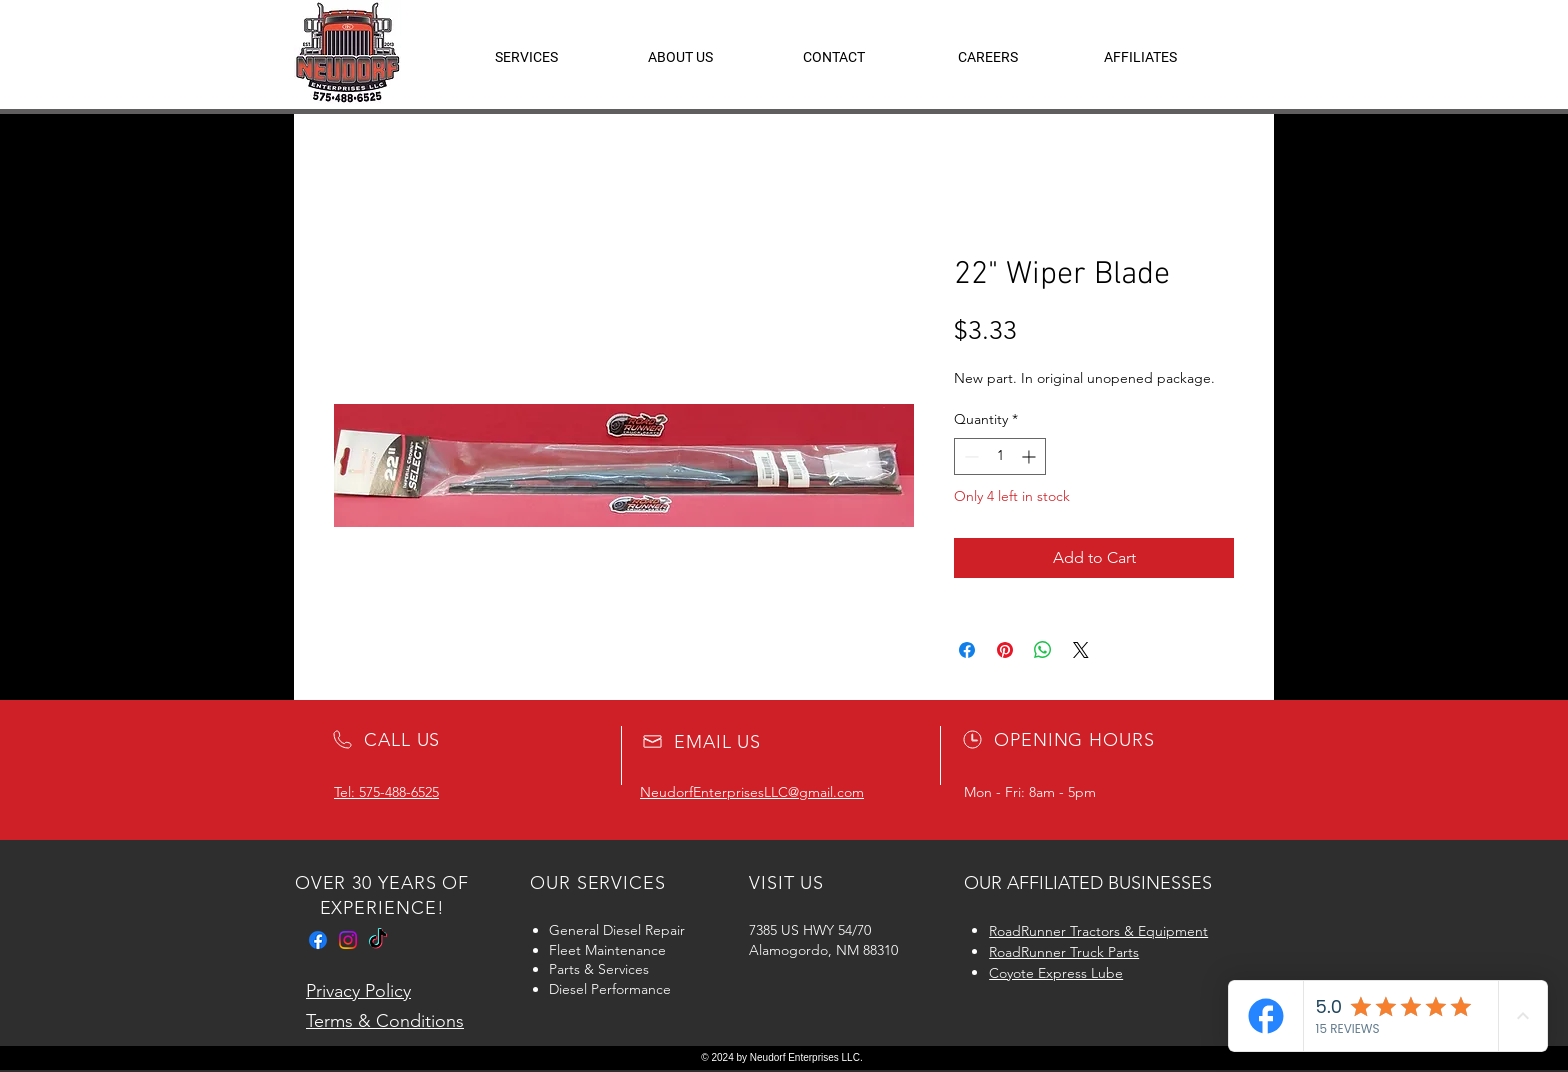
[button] (1140, 57)
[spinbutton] (1000, 456)
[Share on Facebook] (967, 650)
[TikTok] (378, 940)
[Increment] (1030, 456)
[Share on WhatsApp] (1043, 650)
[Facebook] (318, 940)
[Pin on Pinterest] (1005, 650)
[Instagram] (348, 940)
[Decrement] (969, 456)
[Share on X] (1081, 650)
